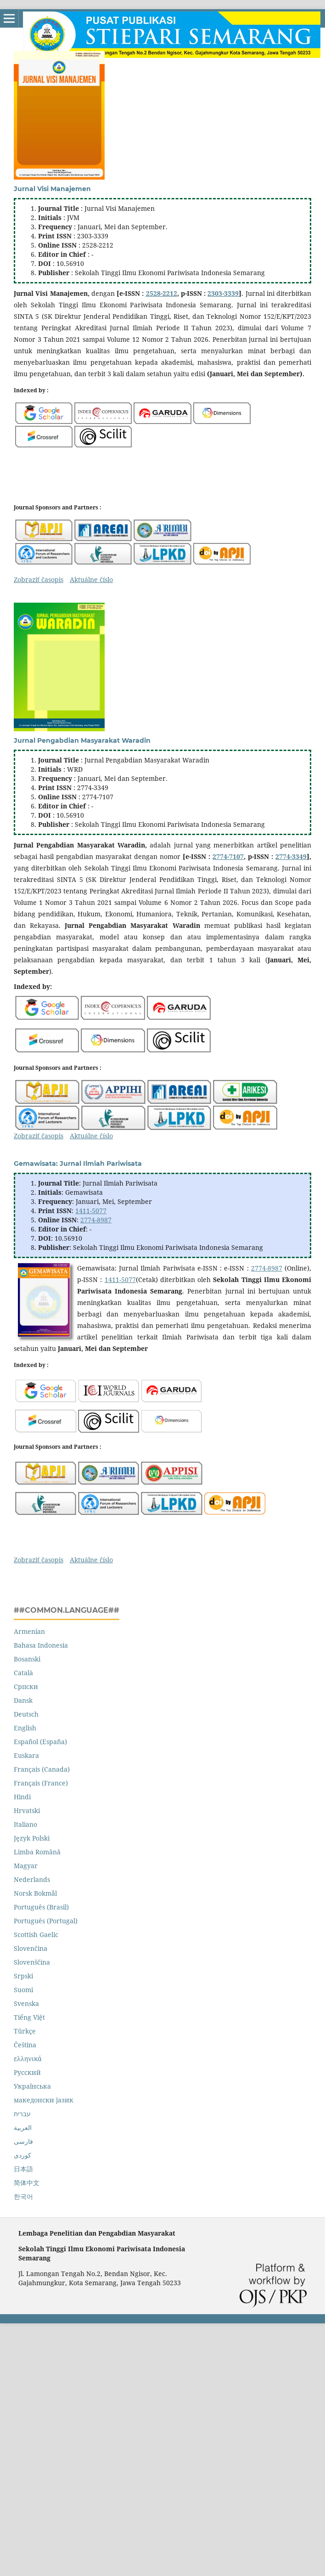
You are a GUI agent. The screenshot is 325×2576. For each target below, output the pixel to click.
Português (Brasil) (41, 1907)
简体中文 (26, 2182)
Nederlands (32, 1879)
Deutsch (26, 1714)
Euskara (26, 1755)
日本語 (23, 2168)
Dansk (23, 1700)
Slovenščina (32, 1962)
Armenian (29, 1631)
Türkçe (25, 2031)
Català (23, 1672)
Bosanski (27, 1659)
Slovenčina (30, 1948)
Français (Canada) (42, 1769)
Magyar (26, 1865)
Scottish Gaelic (36, 1934)
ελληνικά (28, 2058)
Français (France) (41, 1783)
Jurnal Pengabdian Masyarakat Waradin (82, 740)
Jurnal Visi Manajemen (52, 189)
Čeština (25, 2044)
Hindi (22, 1796)
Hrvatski (27, 1810)
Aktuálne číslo (91, 579)
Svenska (26, 2003)
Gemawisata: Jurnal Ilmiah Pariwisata (78, 1163)
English (25, 1727)
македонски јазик (43, 2100)
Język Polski (32, 1838)
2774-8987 (96, 1219)
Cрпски (26, 1686)
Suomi (23, 1989)
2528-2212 (161, 293)
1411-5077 (90, 1210)
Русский (27, 2072)
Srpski (23, 1976)
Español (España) (40, 1741)
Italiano (25, 1824)
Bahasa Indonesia (41, 1645)
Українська (32, 2086)
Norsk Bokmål (35, 1893)
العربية (23, 2127)
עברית (22, 2113)
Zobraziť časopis (38, 579)
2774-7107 (228, 856)
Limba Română (37, 1851)
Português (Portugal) (46, 1920)
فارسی (23, 2141)
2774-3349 (291, 856)
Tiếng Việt (29, 2017)
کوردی (22, 2155)
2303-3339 (223, 293)
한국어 (23, 2196)
